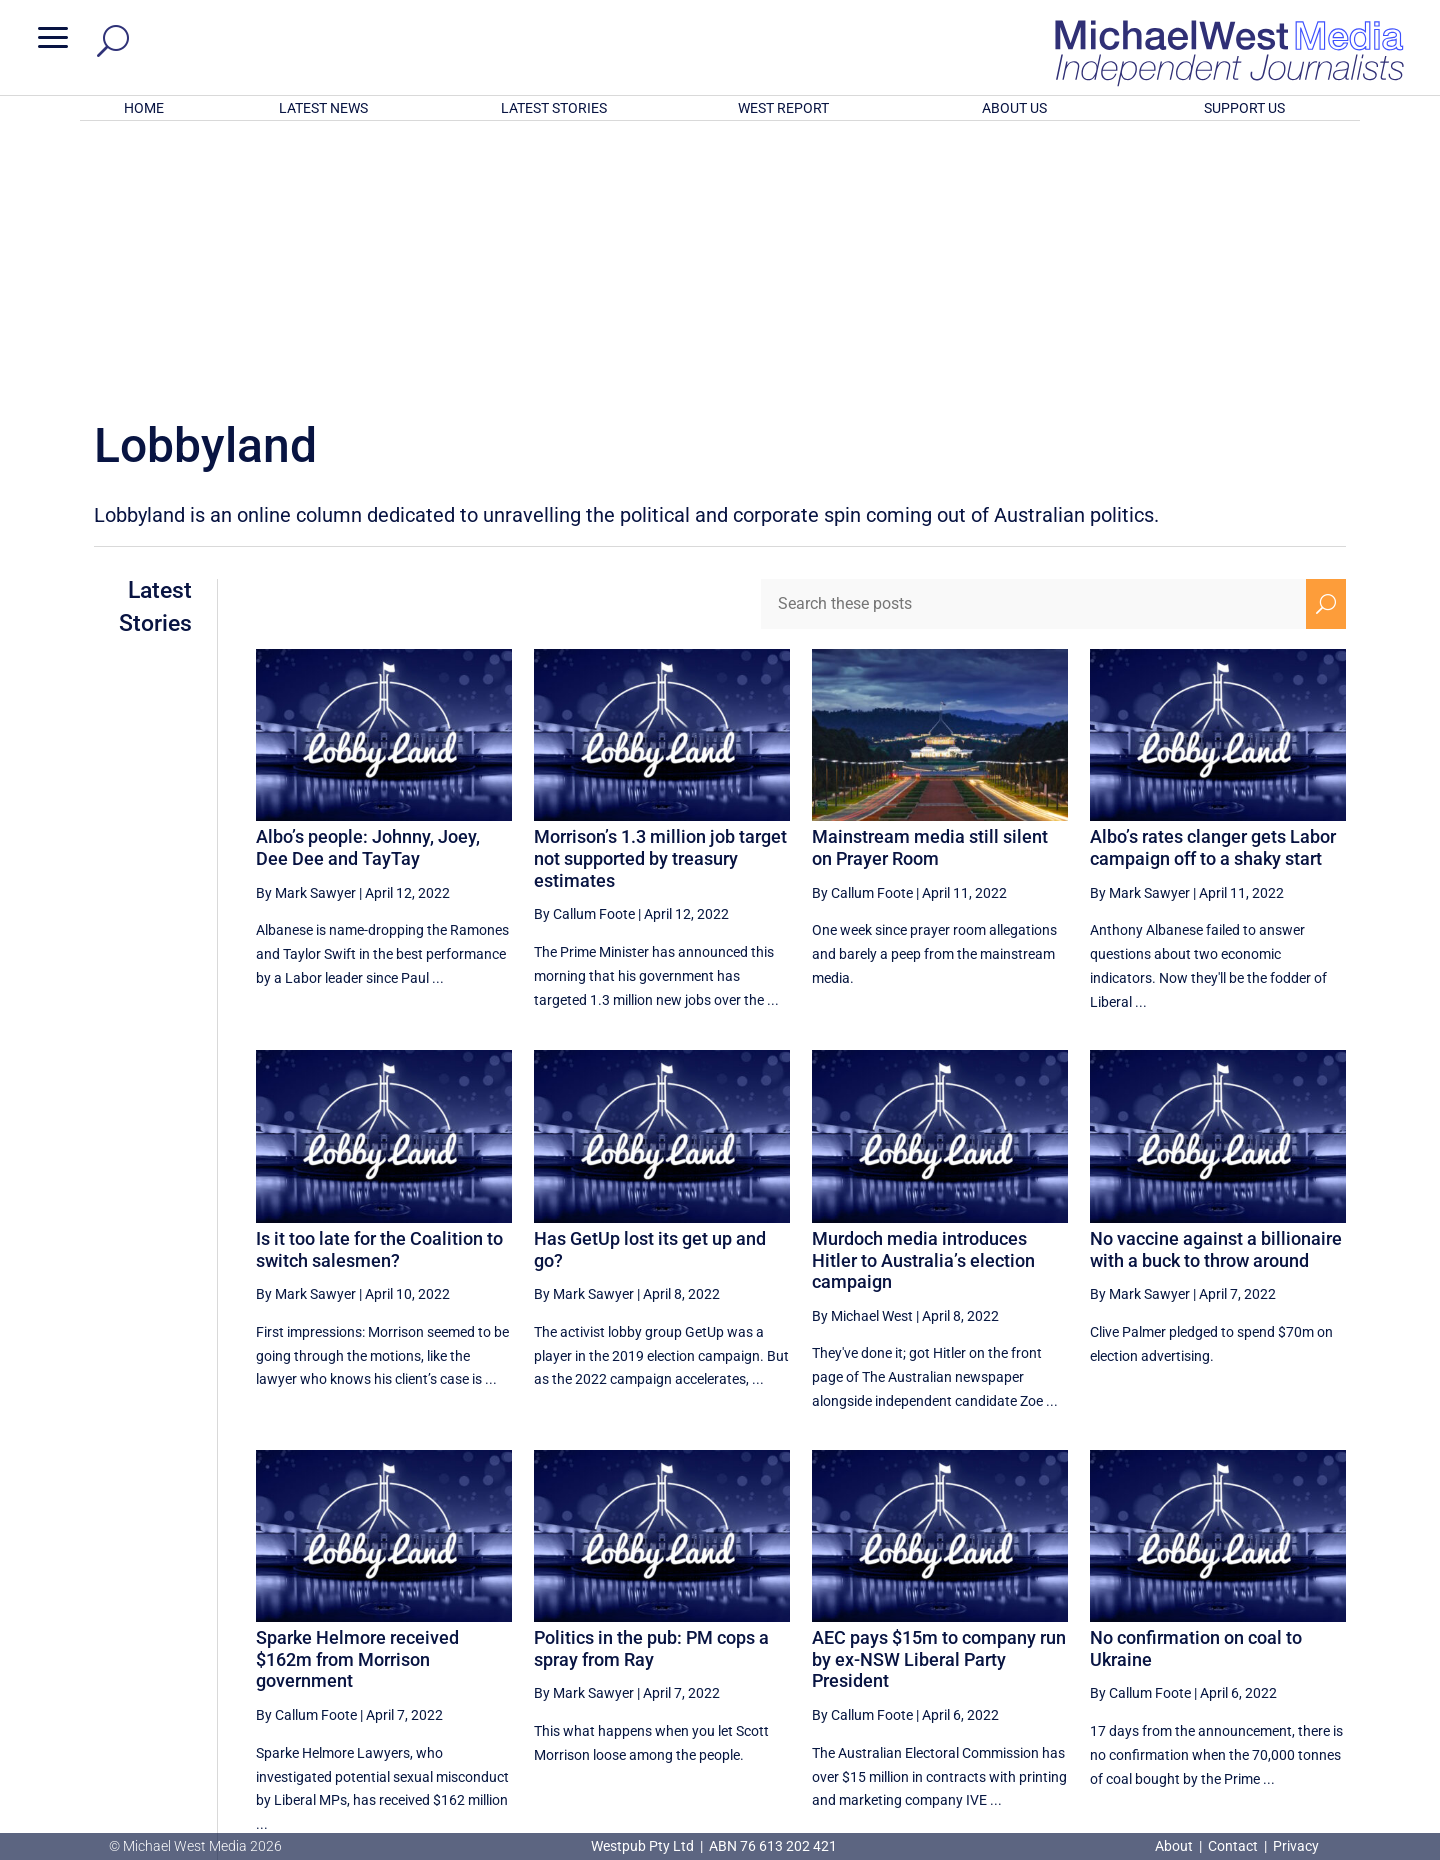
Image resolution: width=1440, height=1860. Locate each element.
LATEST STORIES (554, 108)
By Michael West (862, 1054)
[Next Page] (1325, 1650)
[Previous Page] (1030, 1650)
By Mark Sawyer (306, 631)
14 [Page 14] (1127, 1651)
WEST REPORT (783, 108)
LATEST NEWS (323, 108)
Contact (1233, 1846)
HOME (144, 108)
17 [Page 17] (1279, 1651)
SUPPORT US (1244, 108)
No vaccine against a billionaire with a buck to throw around (1216, 987)
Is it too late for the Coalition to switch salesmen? (379, 987)
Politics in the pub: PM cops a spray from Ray (651, 1386)
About (1175, 1846)
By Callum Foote (584, 652)
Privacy (1296, 1846)
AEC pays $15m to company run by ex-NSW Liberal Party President (939, 1397)
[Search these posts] (1033, 342)
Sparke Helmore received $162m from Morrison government (357, 1397)
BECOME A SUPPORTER (1336, 1725)
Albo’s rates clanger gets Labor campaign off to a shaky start (1213, 585)
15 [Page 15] (1178, 1651)
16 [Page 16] (1229, 1651)
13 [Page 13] (1077, 1651)
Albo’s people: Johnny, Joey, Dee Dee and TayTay (368, 585)
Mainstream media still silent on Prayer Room (930, 585)
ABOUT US (1014, 108)
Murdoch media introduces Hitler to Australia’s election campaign (923, 998)
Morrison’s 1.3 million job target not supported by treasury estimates (660, 596)
